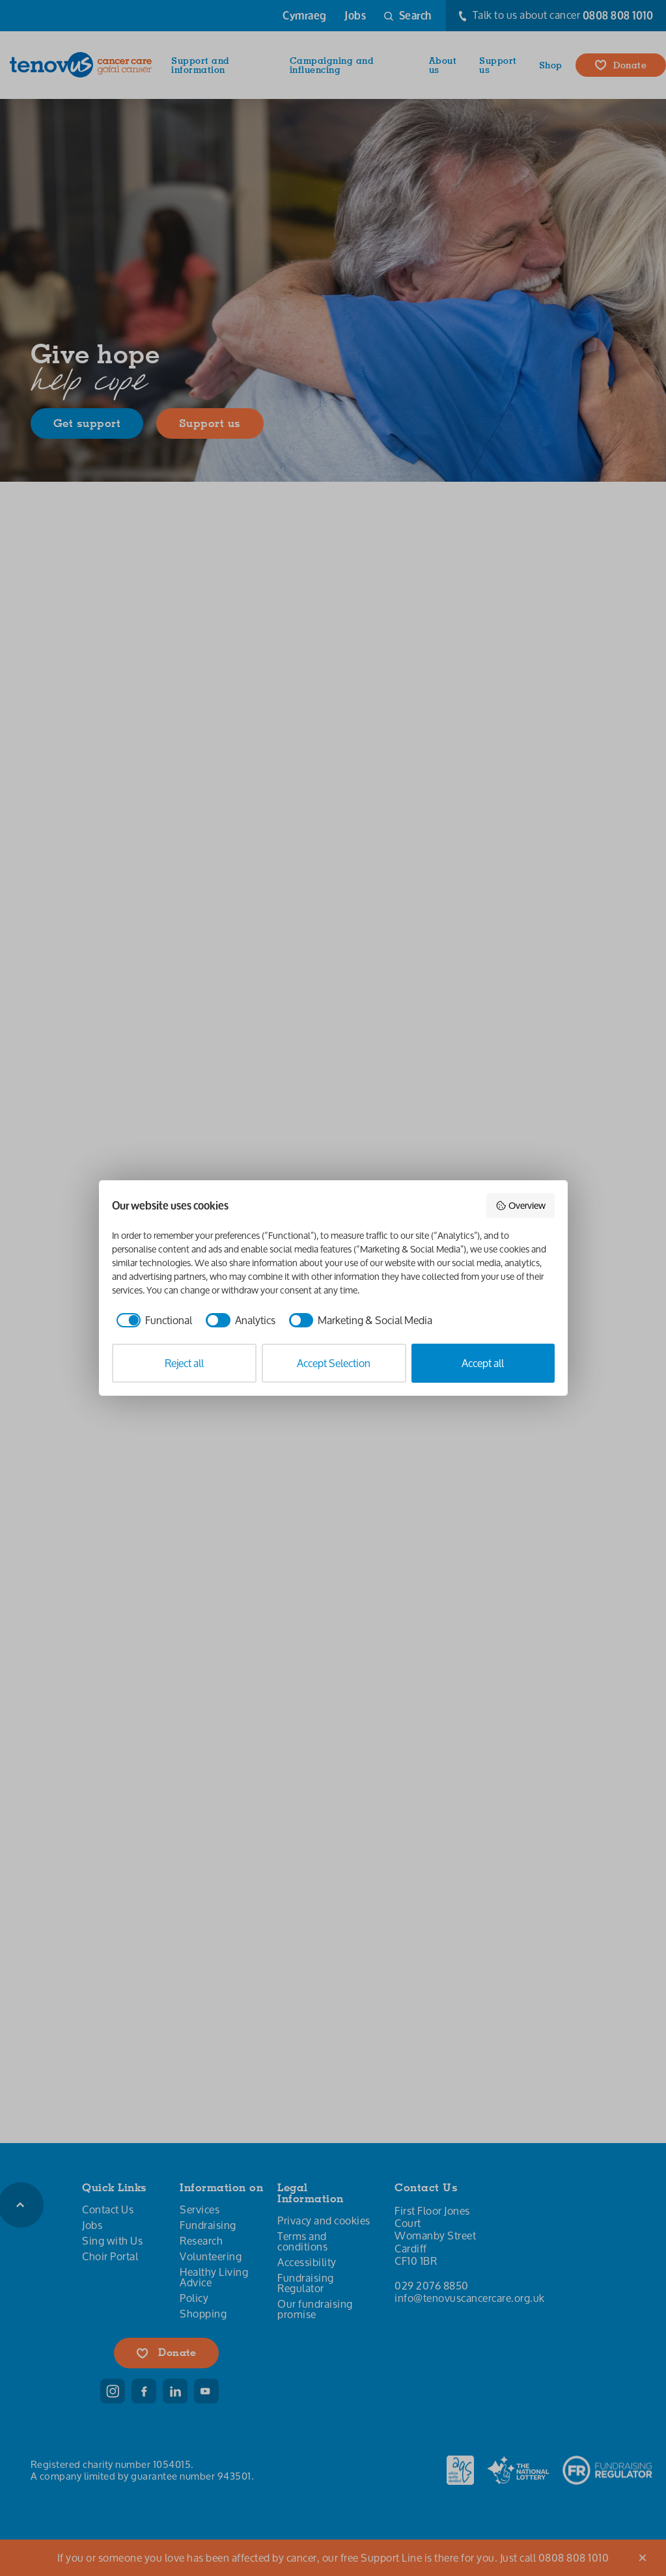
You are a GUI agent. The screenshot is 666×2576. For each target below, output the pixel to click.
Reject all (184, 1363)
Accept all (483, 1363)
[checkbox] (152, 1320)
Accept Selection (333, 1363)
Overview (520, 1205)
